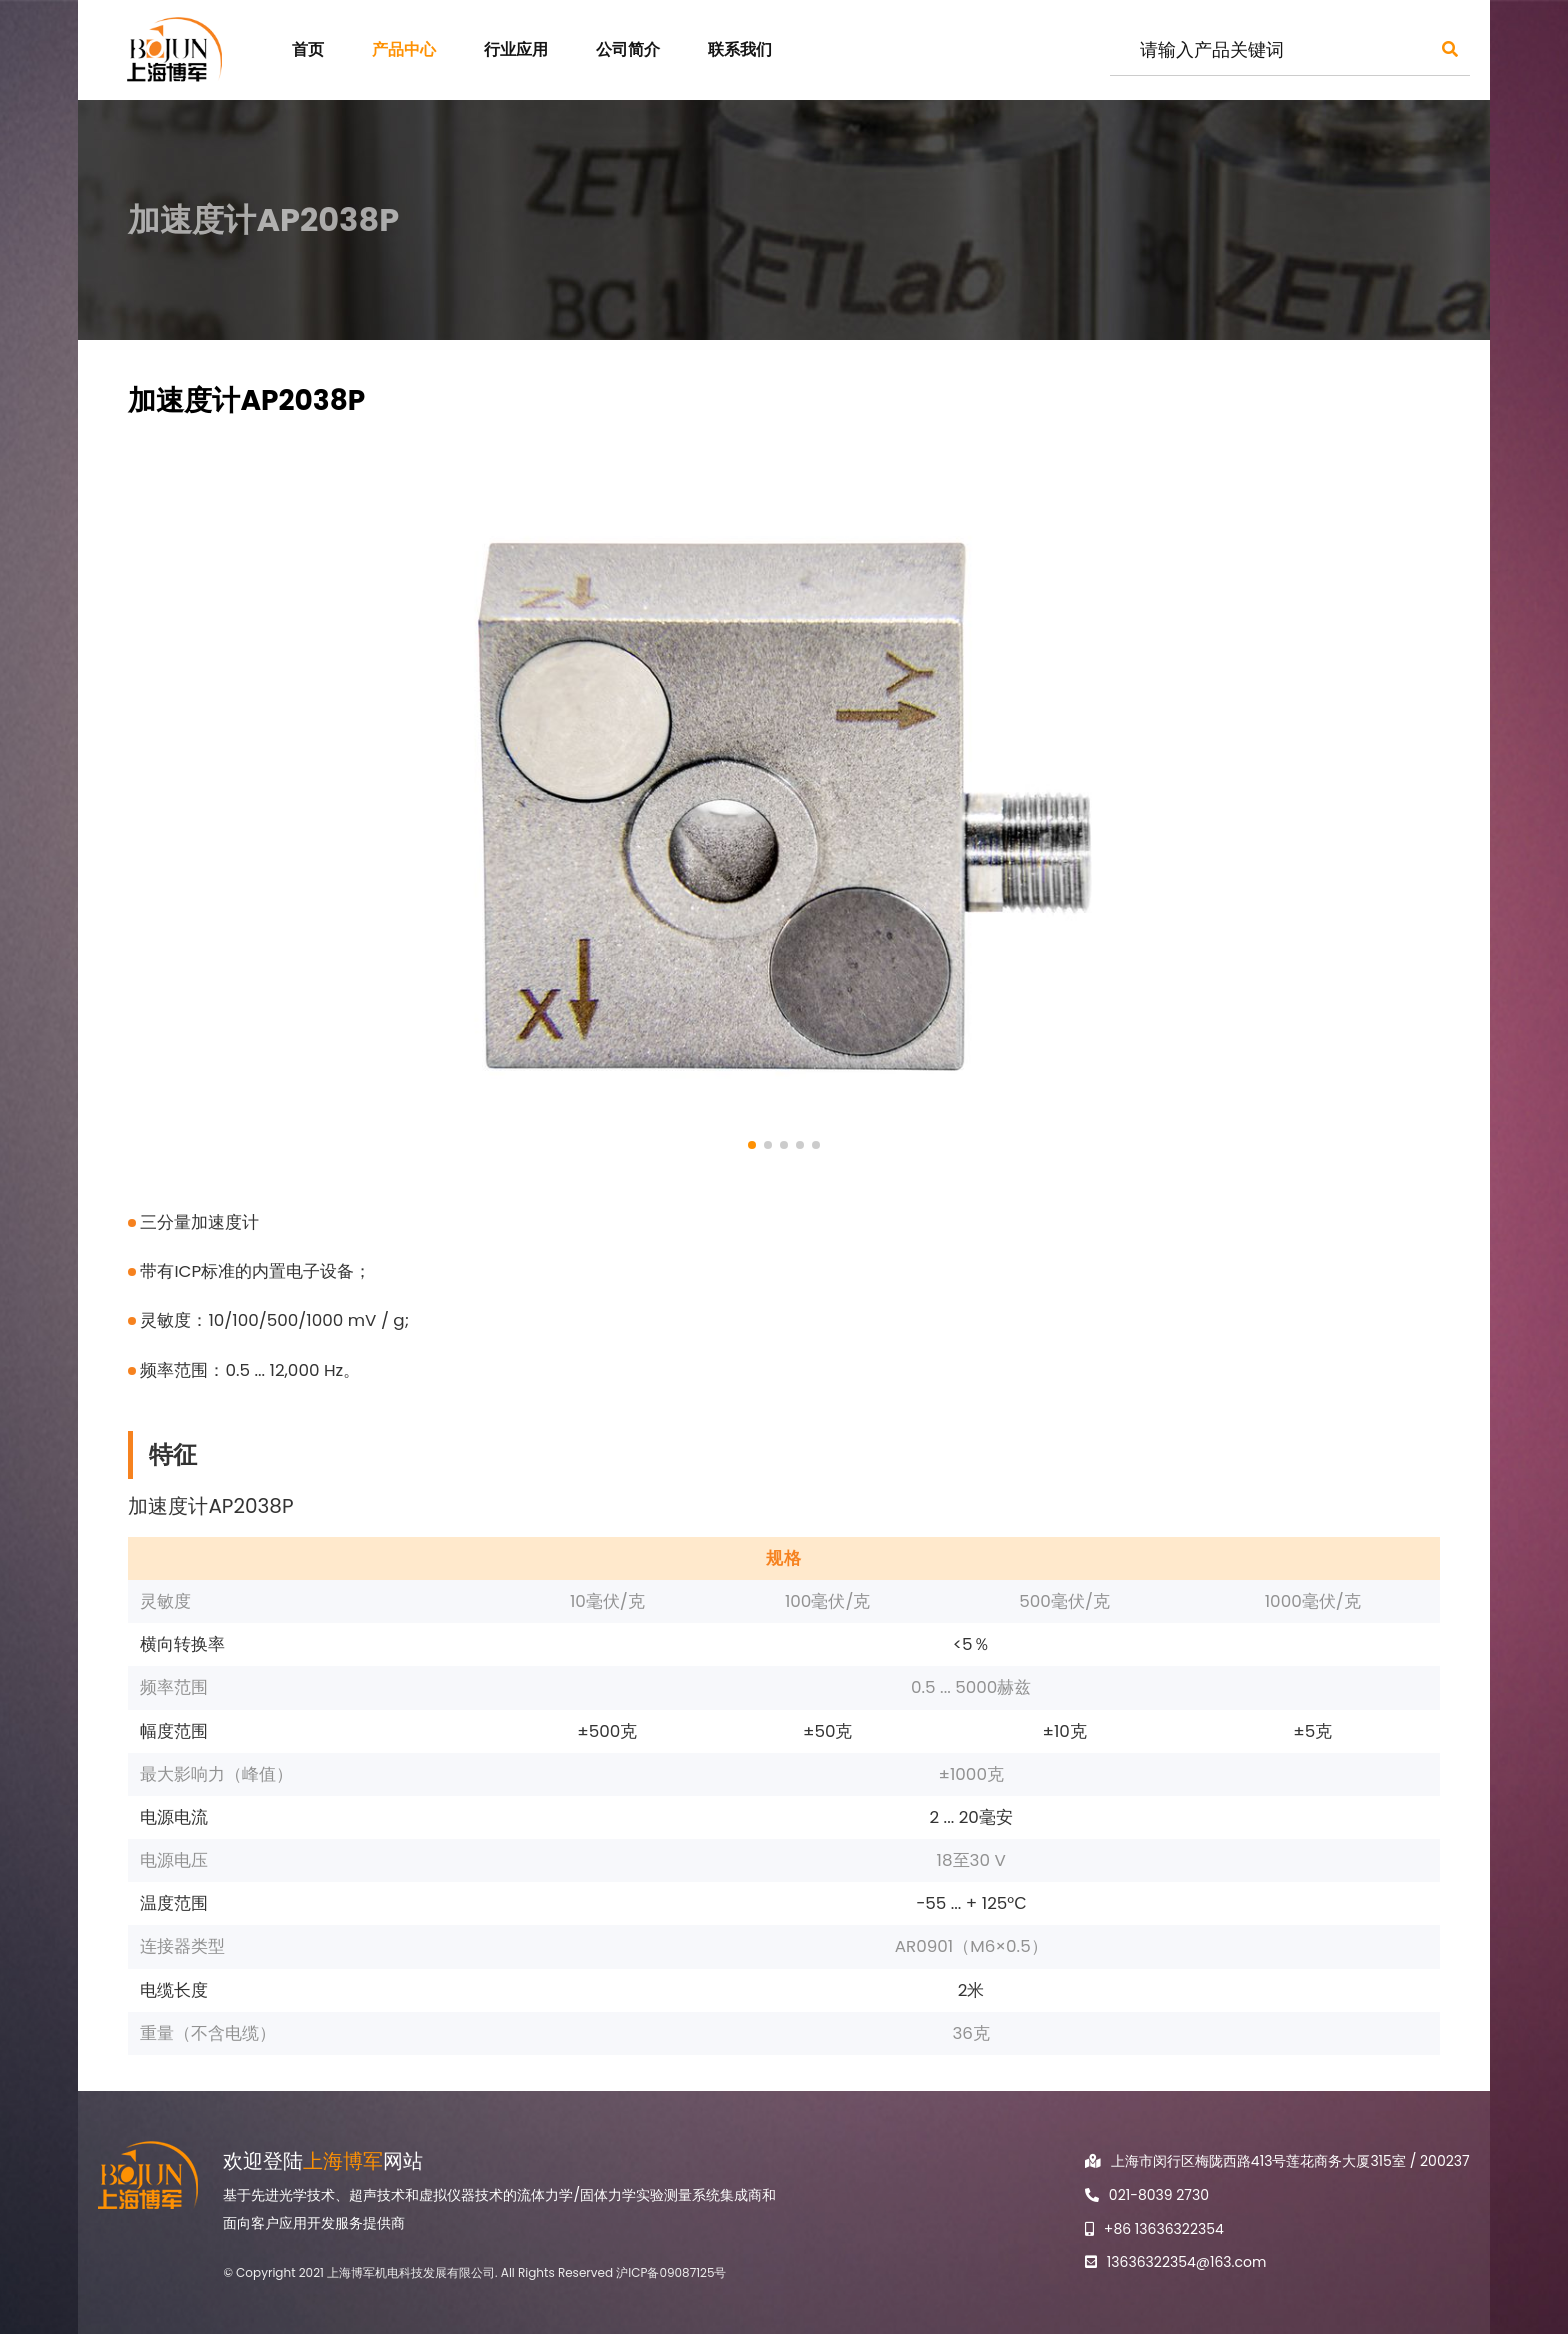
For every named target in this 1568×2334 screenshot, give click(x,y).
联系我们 (740, 49)
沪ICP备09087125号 (671, 2272)
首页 (308, 49)
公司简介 (628, 49)
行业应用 (516, 49)
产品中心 (404, 49)
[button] (752, 1145)
